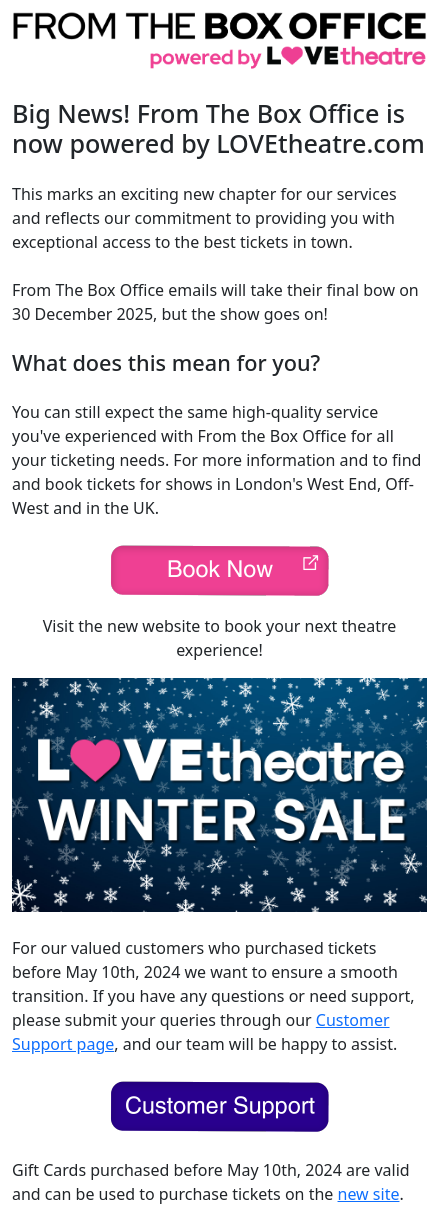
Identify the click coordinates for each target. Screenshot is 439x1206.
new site (369, 1194)
